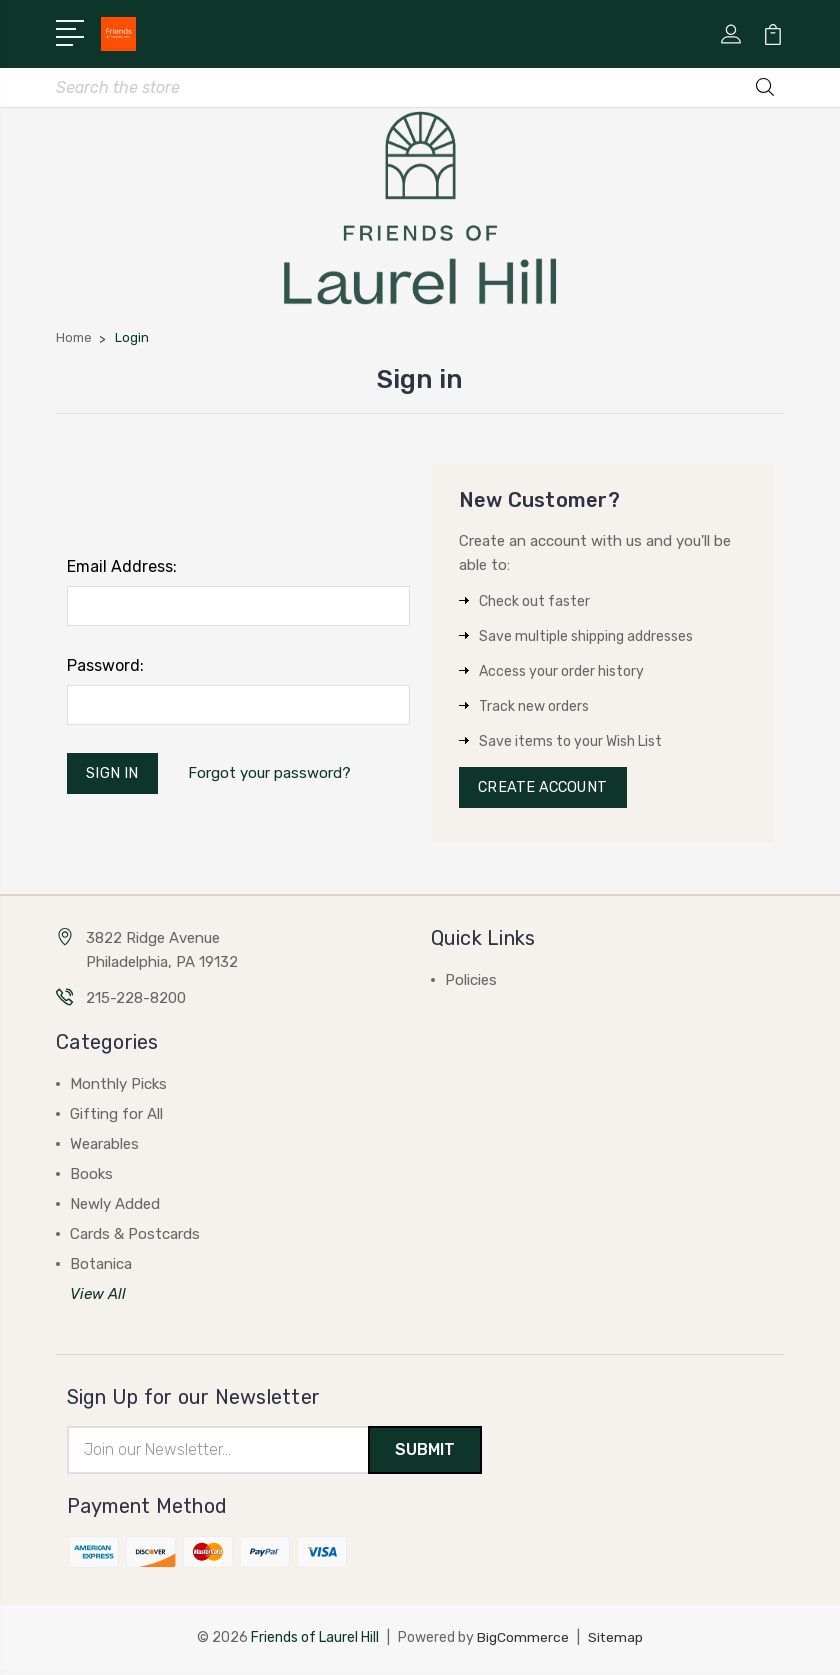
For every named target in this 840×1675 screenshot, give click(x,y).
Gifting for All (116, 1119)
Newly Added (115, 1209)
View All (98, 1299)
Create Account (546, 791)
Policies (471, 985)
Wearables (104, 1149)
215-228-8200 (136, 1003)
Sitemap (616, 1642)
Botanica (101, 1269)
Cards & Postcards (135, 1239)
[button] (420, 209)
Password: (105, 667)
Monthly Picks (118, 1089)
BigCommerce (523, 1642)
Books (91, 1179)
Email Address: (122, 568)
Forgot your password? (272, 776)
